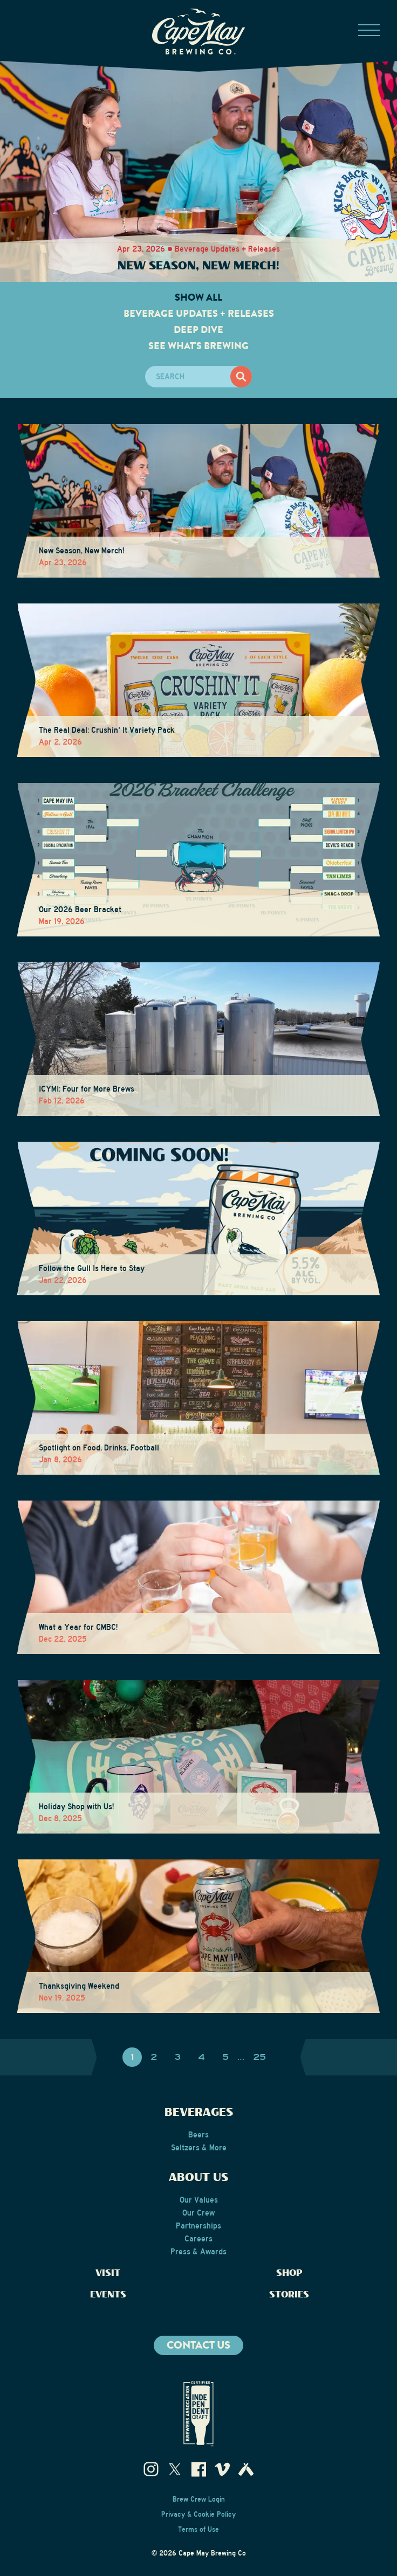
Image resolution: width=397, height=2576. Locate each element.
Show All (198, 297)
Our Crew (198, 2213)
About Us (198, 2178)
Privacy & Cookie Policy (198, 2514)
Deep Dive (198, 330)
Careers (198, 2239)
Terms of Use (198, 2529)
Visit (107, 2273)
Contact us (198, 2345)
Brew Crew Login (199, 2499)
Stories (289, 2295)
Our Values (199, 2200)
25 (259, 2057)
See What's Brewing (198, 346)
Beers (198, 2135)
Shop (289, 2273)
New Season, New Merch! (198, 266)
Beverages (199, 2113)
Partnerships (198, 2226)
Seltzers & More (199, 2148)
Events (108, 2295)
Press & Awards (198, 2251)
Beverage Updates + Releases (199, 314)
